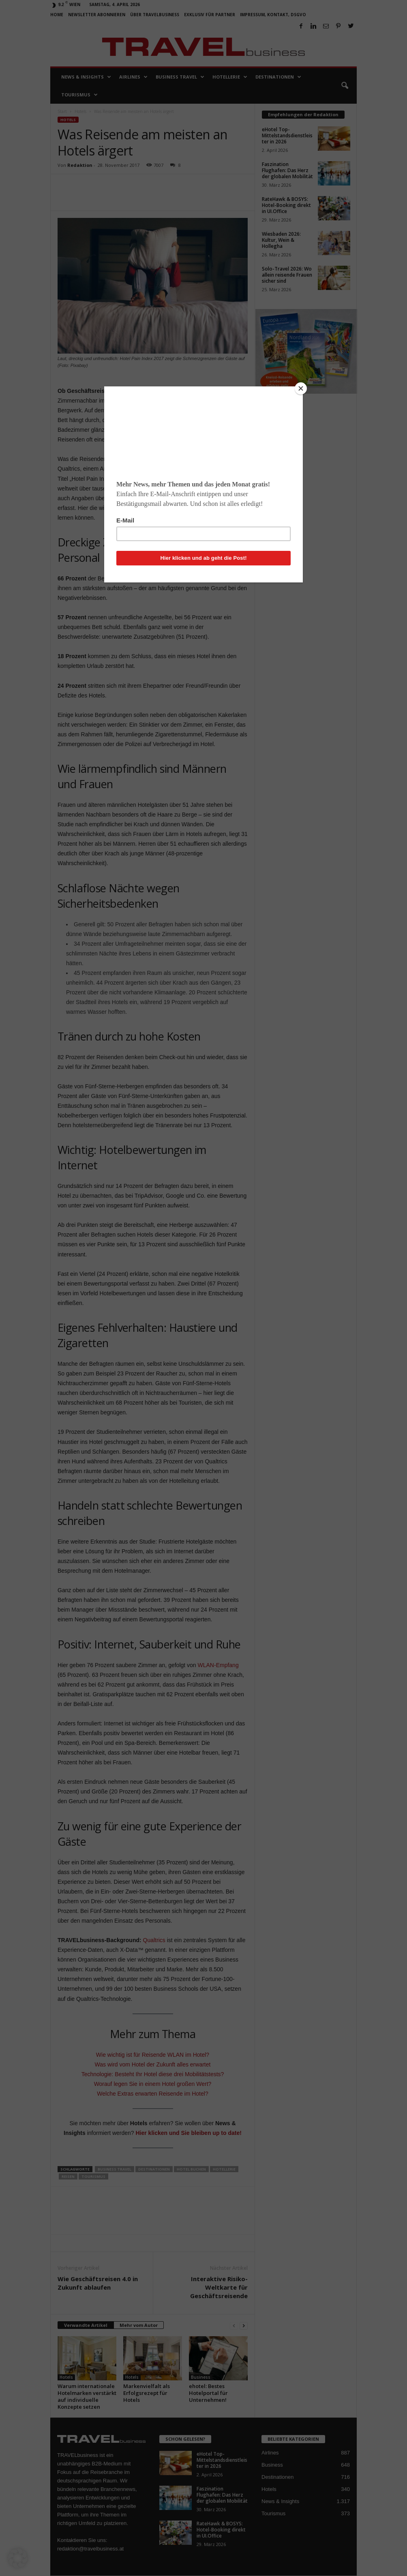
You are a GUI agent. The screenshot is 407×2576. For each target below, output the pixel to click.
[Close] (301, 388)
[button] (18, 2558)
